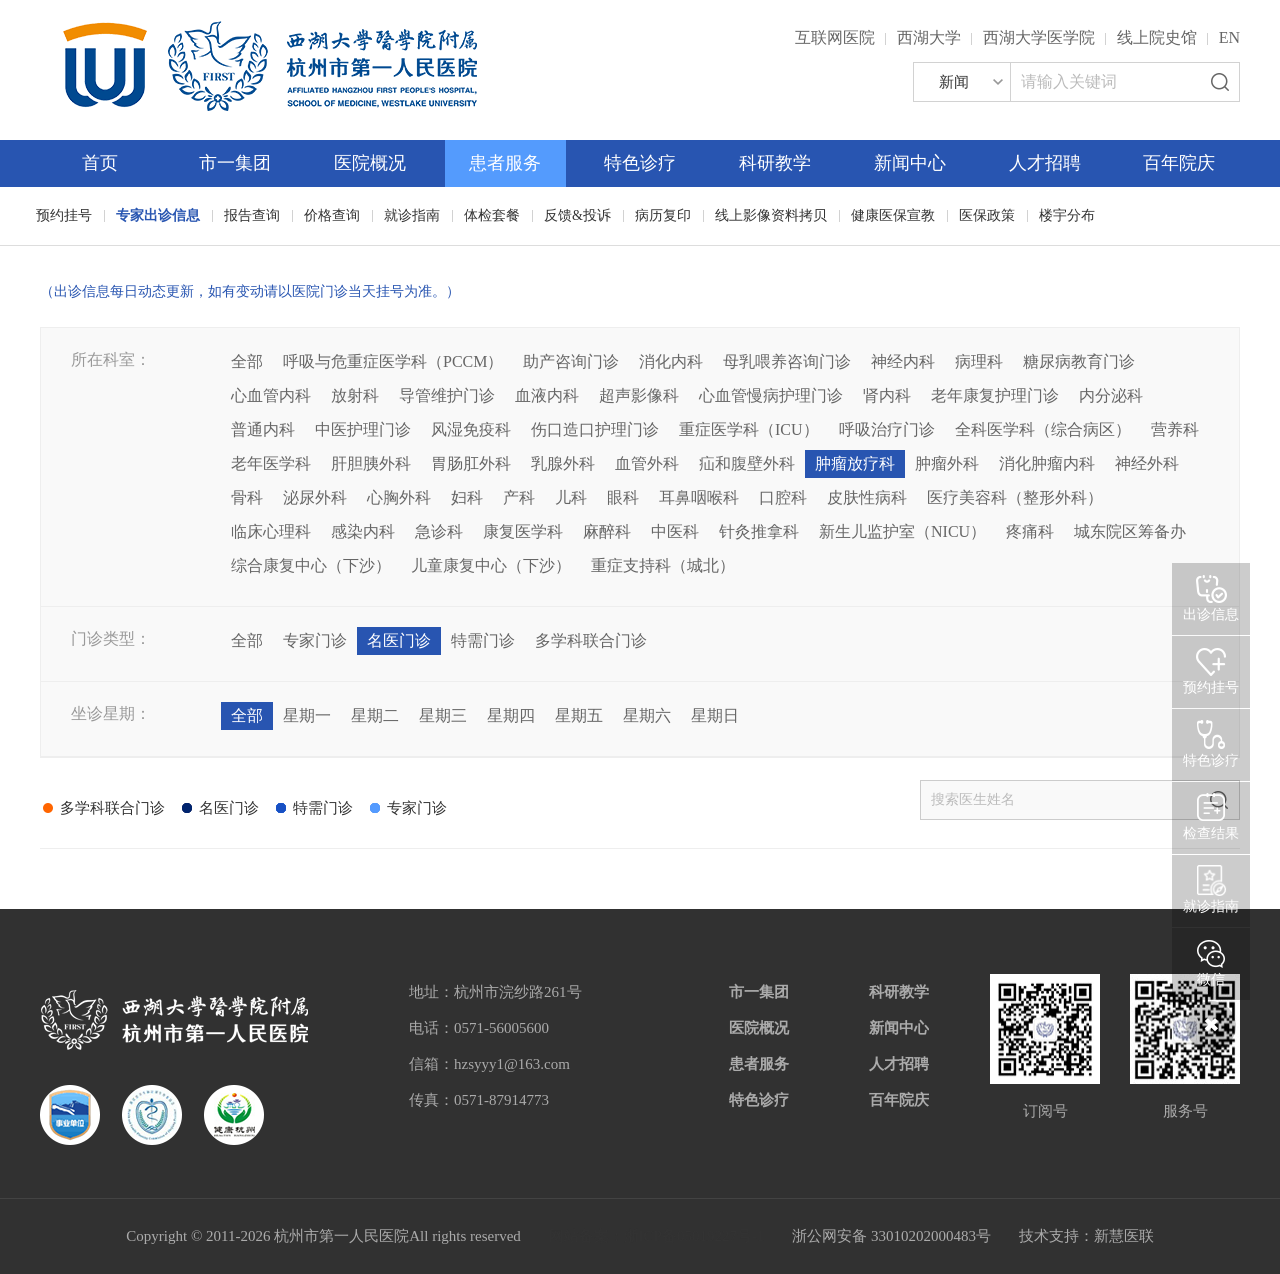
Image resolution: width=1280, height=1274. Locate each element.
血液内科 (547, 395)
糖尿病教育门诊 (1079, 361)
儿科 (571, 497)
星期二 (375, 715)
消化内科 (671, 361)
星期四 (511, 715)
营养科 (1175, 429)
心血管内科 (271, 395)
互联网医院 (835, 37)
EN (1229, 37)
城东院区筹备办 (1130, 531)
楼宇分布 (1067, 215)
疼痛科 (1030, 531)
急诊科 (439, 531)
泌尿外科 (315, 497)
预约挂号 (64, 215)
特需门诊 (483, 640)
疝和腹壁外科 (747, 463)
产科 (519, 497)
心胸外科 (399, 497)
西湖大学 (929, 37)
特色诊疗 (640, 163)
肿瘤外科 (947, 463)
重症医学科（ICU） (749, 429)
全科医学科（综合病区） (1043, 429)
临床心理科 (271, 531)
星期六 (647, 715)
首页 (100, 163)
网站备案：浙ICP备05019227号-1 (657, 1236)
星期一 (307, 715)
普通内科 (263, 429)
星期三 (443, 715)
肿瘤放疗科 (855, 463)
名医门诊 (399, 640)
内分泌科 (1111, 395)
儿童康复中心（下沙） (491, 565)
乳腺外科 (563, 463)
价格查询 (332, 215)
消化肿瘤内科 (1047, 463)
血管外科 (647, 463)
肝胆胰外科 (371, 463)
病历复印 (663, 215)
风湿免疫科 (471, 429)
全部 (247, 361)
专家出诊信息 (158, 215)
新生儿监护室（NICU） (902, 531)
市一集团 (235, 163)
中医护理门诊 (363, 429)
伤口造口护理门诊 (595, 429)
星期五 (579, 715)
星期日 (715, 715)
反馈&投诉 (577, 215)
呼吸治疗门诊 (887, 429)
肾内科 (887, 395)
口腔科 (783, 497)
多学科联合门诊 (591, 640)
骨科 (247, 497)
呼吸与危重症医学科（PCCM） (393, 361)
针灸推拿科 (759, 531)
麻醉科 (607, 531)
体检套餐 (492, 215)
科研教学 (775, 163)
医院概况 (370, 163)
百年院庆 (1179, 163)
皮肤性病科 (867, 497)
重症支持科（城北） (663, 565)
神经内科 (903, 361)
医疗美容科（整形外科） (1015, 497)
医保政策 (987, 215)
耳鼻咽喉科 (699, 497)
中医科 (675, 531)
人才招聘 (1045, 163)
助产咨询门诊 (571, 361)
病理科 (979, 361)
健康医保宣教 (893, 215)
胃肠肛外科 (471, 463)
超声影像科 (639, 395)
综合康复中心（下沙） (311, 565)
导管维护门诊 (447, 395)
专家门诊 (315, 640)
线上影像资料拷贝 (771, 215)
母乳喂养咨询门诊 (787, 361)
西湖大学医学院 (1039, 37)
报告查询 (252, 215)
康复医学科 (523, 531)
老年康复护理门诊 (995, 395)
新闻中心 (910, 163)
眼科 (623, 497)
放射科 (355, 395)
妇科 (467, 497)
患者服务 (505, 163)
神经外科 (1147, 463)
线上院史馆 (1157, 37)
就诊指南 (412, 215)
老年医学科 (271, 463)
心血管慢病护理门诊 (771, 395)
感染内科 (363, 531)
